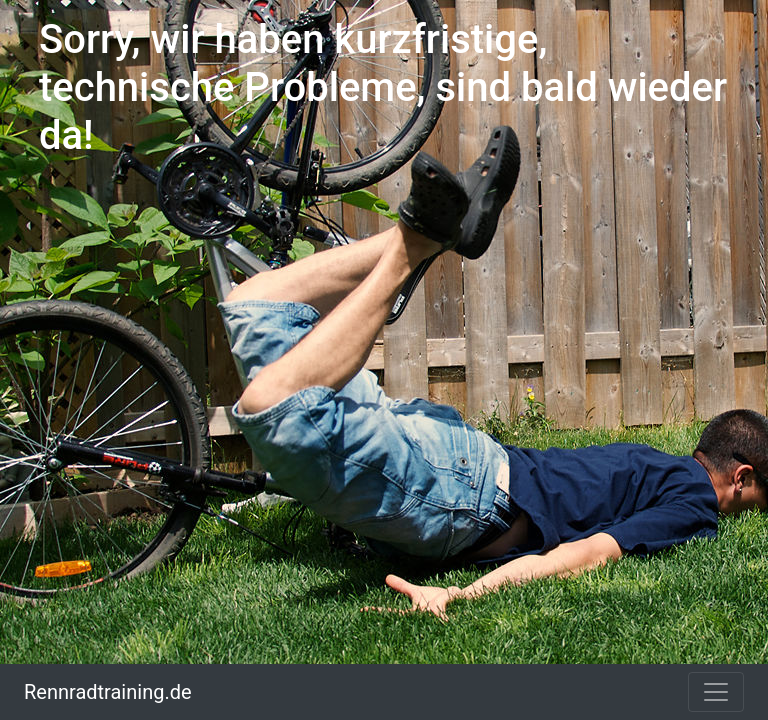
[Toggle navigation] (716, 692)
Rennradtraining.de (108, 692)
